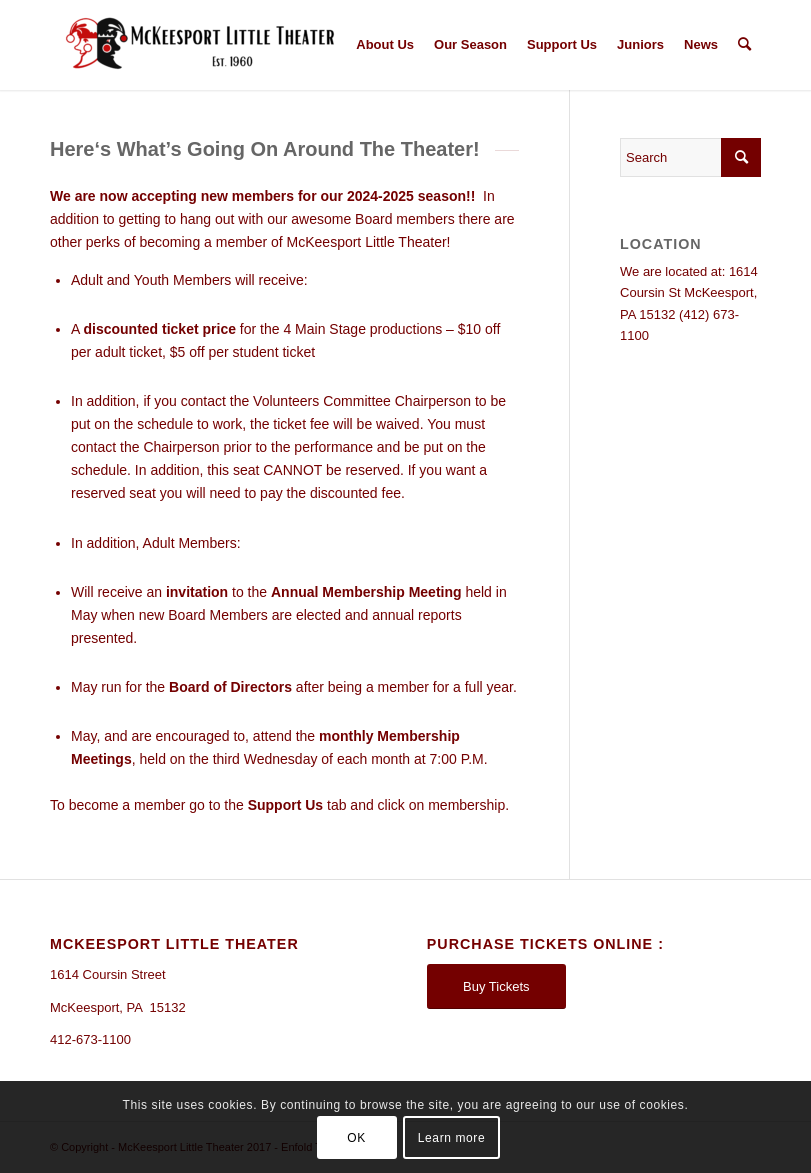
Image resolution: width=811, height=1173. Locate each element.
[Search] (744, 45)
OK (356, 1138)
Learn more (451, 1138)
